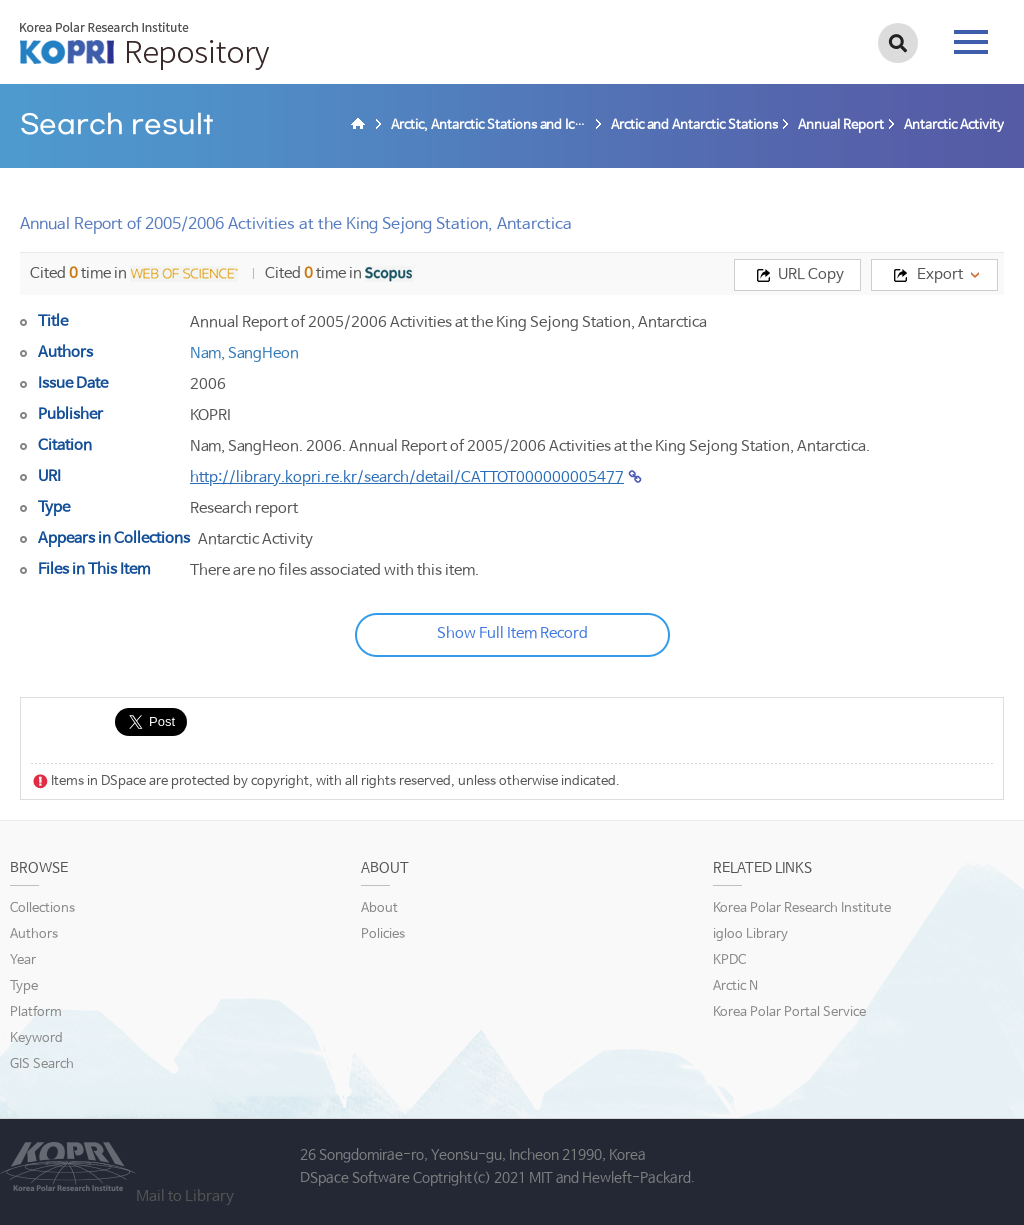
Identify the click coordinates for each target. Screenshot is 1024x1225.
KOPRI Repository (144, 46)
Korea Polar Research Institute (802, 908)
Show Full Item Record (512, 633)
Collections (42, 908)
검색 (898, 43)
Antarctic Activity (255, 539)
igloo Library (750, 934)
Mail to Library (185, 1196)
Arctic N (735, 986)
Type (24, 986)
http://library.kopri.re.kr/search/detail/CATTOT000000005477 (407, 477)
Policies (383, 934)
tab (971, 42)
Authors (34, 934)
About (379, 908)
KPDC (729, 960)
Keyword (36, 1038)
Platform (36, 1012)
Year (23, 960)
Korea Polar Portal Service (789, 1012)
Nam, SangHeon (244, 353)
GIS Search (42, 1064)
